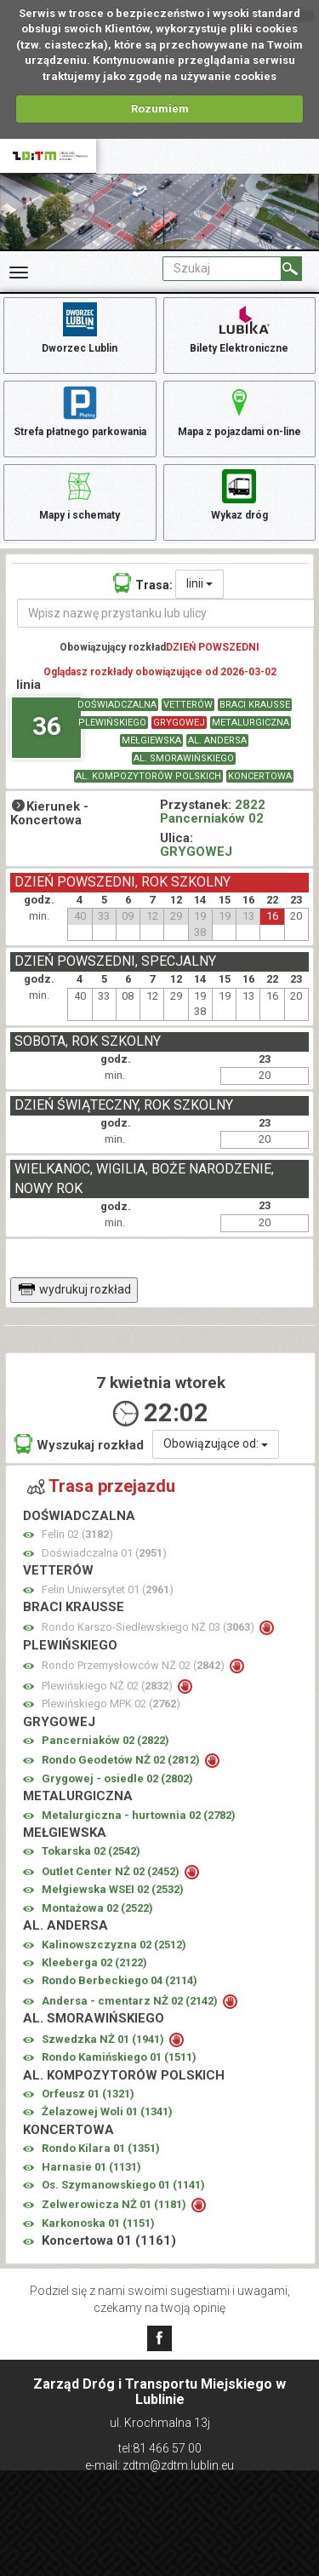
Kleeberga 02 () (94, 1962)
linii (199, 583)
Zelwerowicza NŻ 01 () (115, 2204)
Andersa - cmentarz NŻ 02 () (131, 2000)
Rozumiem (160, 108)
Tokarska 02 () (91, 1851)
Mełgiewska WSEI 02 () (113, 1889)
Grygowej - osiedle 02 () (117, 1778)
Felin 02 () (77, 1534)
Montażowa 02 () (97, 1908)
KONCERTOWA (260, 776)
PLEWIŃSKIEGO (112, 722)
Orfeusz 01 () (88, 2093)
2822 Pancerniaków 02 (212, 812)
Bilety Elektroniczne (239, 327)
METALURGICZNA (250, 722)
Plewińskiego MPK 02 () (111, 1703)
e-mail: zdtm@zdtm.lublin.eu (159, 2465)
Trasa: (143, 583)
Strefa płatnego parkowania (80, 410)
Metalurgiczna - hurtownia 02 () (139, 1815)
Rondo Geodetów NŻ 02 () (122, 1759)
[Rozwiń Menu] (18, 272)
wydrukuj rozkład (74, 1289)
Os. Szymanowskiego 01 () (123, 2184)
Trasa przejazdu (101, 1486)
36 (46, 726)
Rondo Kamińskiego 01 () (119, 2057)
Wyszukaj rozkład (79, 1444)
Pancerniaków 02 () (105, 1740)
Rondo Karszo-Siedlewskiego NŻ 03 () (149, 1627)
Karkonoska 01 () (98, 2223)
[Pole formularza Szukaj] (222, 268)
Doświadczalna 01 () (104, 1552)
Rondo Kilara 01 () (101, 2148)
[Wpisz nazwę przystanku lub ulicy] (166, 613)
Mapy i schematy (79, 494)
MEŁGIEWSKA (151, 740)
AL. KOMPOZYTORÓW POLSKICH (148, 776)
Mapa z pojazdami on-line (239, 410)
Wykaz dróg (239, 494)
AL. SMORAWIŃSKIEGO (184, 758)
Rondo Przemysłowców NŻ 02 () (134, 1665)
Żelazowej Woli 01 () (107, 2111)
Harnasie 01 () (91, 2166)
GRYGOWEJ (179, 722)
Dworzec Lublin (79, 327)
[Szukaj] (291, 268)
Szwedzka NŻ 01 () (104, 2039)
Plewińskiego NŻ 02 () (108, 1685)
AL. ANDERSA (217, 740)
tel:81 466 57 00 (160, 2448)
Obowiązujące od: (215, 1443)
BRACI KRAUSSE (254, 704)
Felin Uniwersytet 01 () (108, 1589)
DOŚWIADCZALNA (117, 704)
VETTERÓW (188, 704)
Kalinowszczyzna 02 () (114, 1944)
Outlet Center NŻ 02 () (112, 1871)
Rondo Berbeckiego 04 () (119, 1980)
